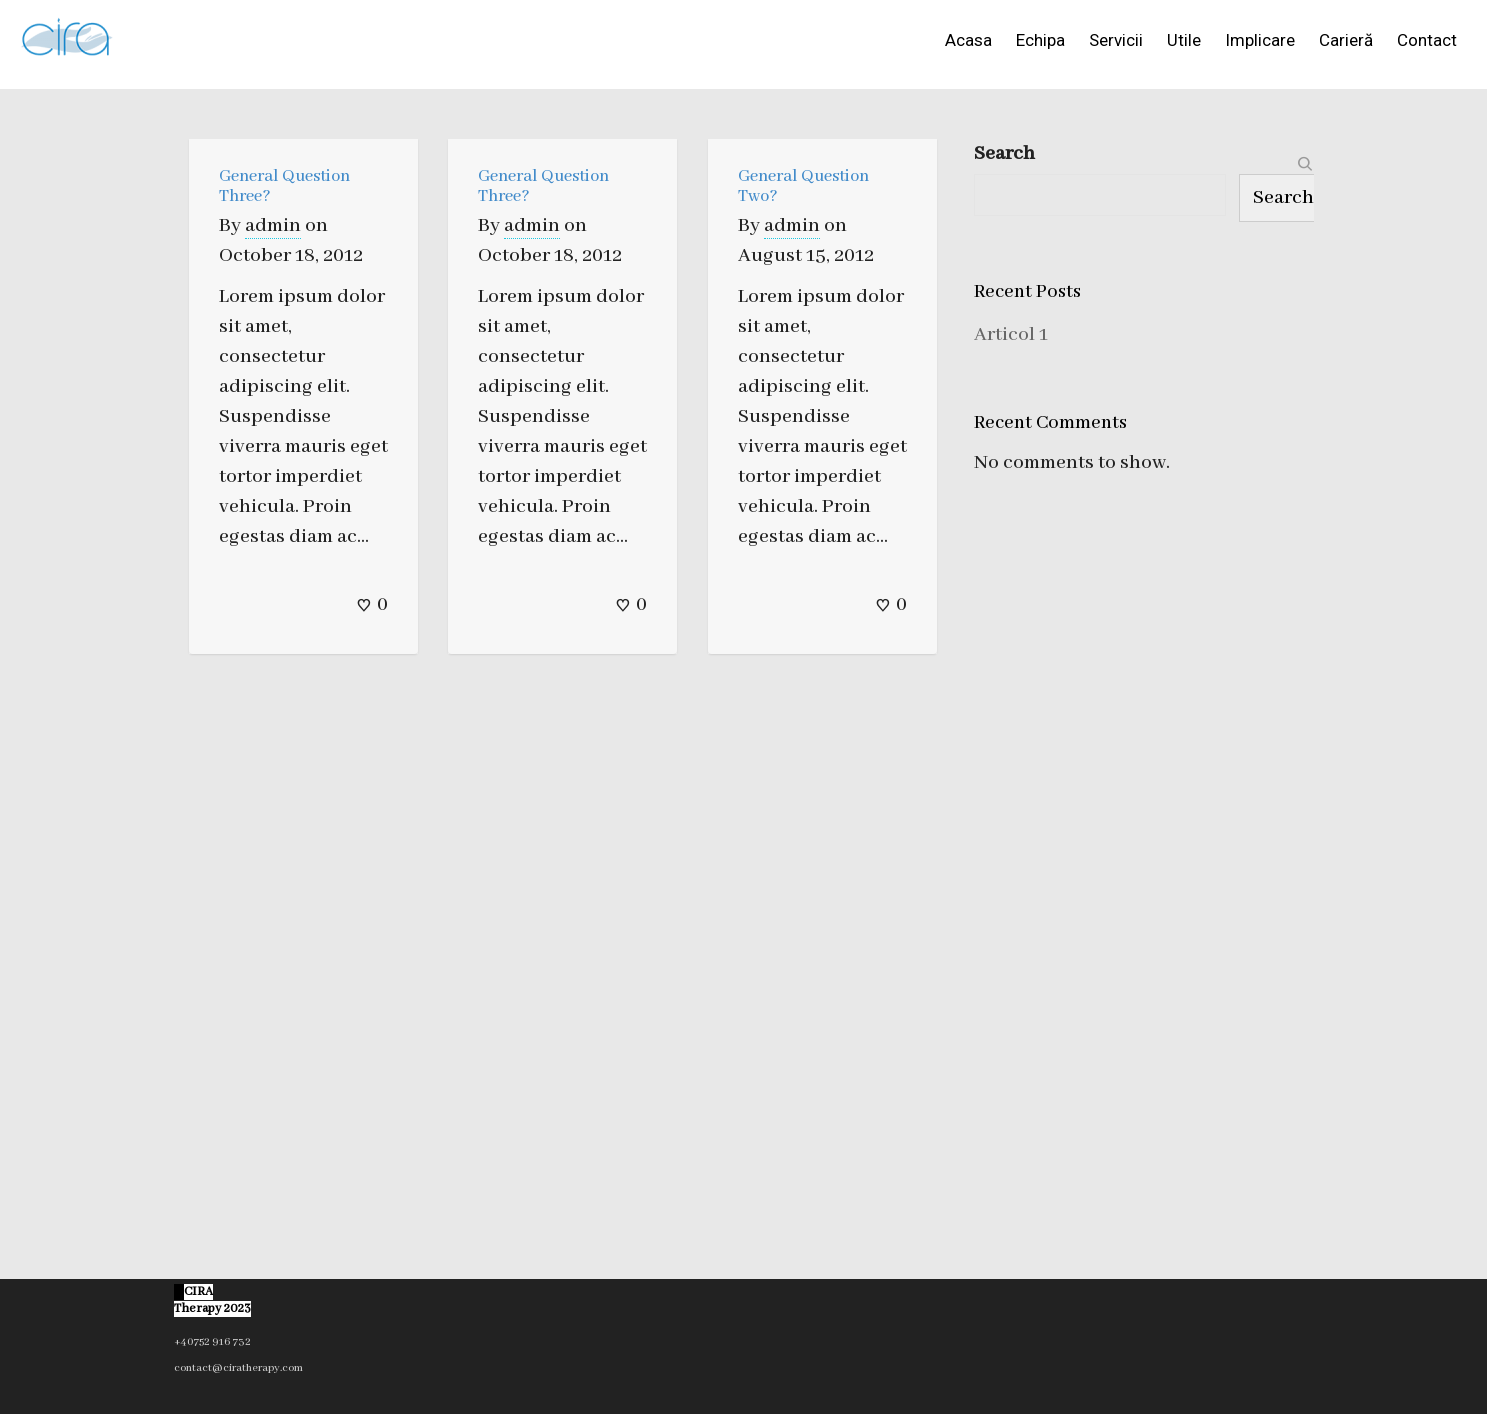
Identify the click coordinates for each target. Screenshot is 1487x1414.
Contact (1427, 40)
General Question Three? (284, 186)
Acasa (968, 40)
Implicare (1260, 40)
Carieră (1346, 40)
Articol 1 (1011, 334)
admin (273, 225)
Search (1004, 153)
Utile (1184, 40)
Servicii (1116, 40)
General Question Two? (803, 186)
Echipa (1040, 40)
